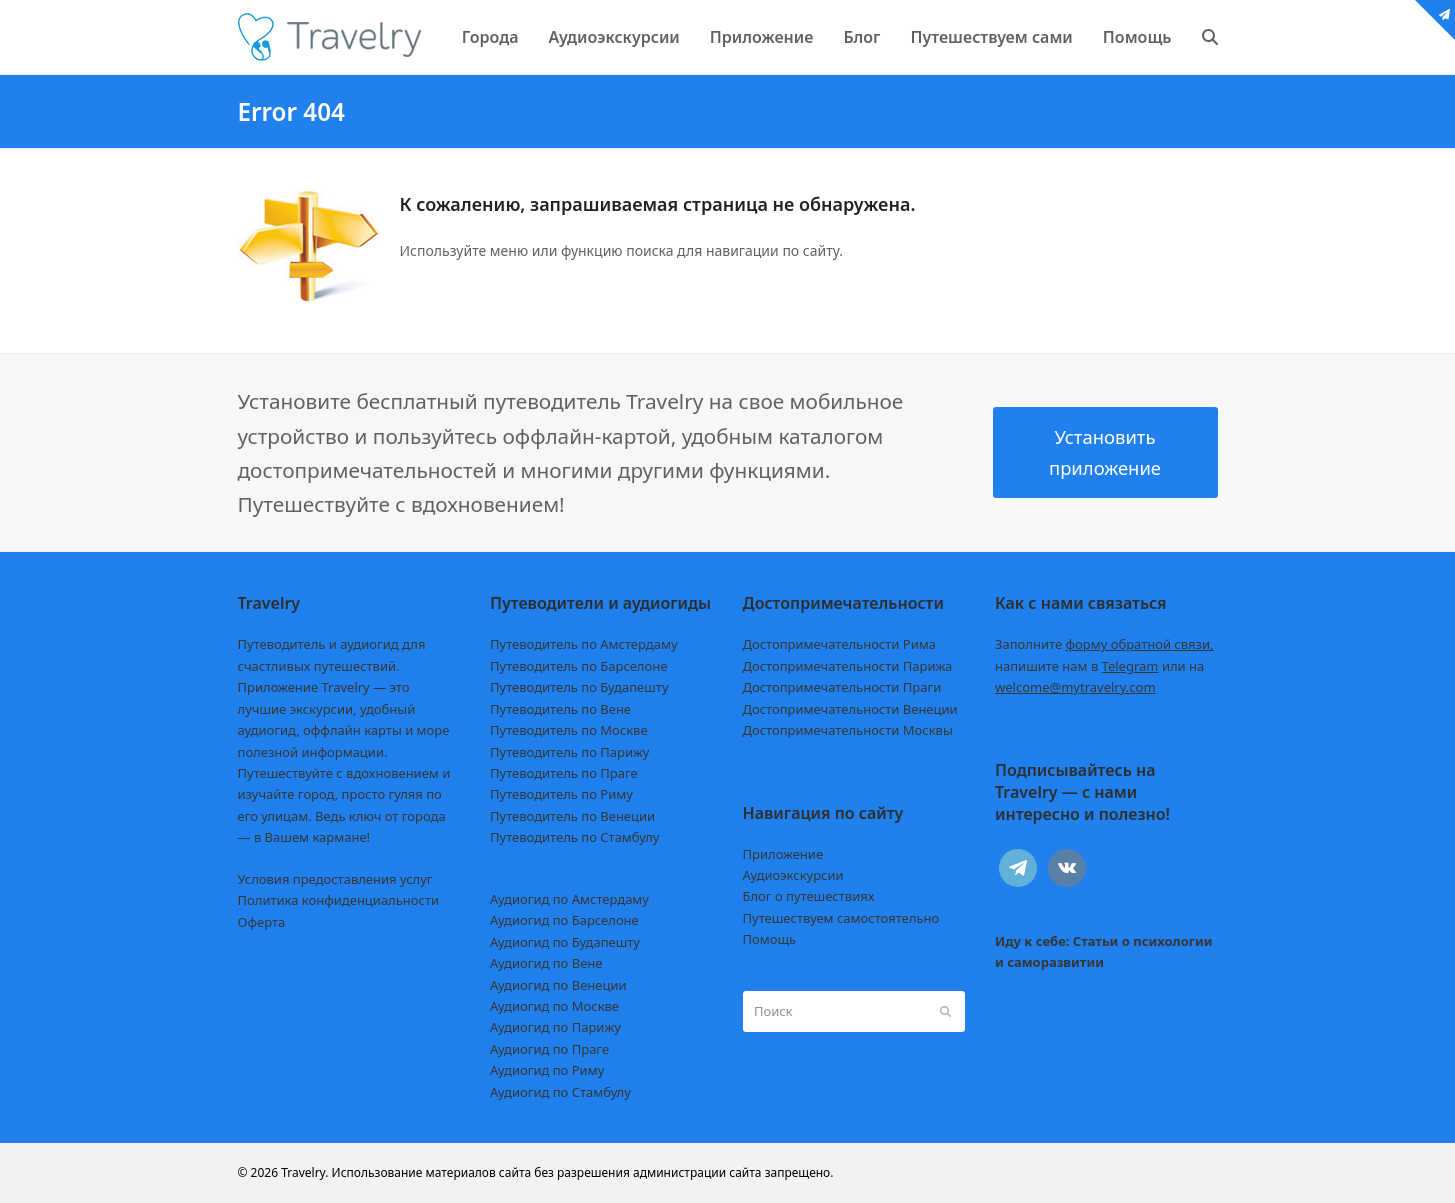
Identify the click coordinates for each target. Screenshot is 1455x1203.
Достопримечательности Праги (842, 687)
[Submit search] (945, 1011)
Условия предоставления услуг (335, 879)
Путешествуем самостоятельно (841, 918)
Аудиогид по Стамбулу (560, 1092)
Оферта (262, 922)
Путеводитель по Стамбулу (574, 837)
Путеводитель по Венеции (572, 816)
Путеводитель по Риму (561, 794)
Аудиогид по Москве (554, 1006)
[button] (1210, 37)
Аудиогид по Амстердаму (569, 899)
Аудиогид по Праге (549, 1049)
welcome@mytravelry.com (1075, 687)
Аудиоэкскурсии (793, 875)
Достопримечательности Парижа (848, 666)
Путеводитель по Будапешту (579, 687)
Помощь (770, 939)
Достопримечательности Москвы (848, 730)
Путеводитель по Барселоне (578, 666)
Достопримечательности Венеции (850, 709)
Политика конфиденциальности (339, 900)
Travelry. (304, 1172)
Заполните (1104, 644)
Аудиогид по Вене (546, 963)
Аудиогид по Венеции (558, 985)
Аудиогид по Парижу (555, 1027)
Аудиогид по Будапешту (565, 942)
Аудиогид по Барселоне (564, 920)
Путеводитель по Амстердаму (584, 644)
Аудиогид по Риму (547, 1070)
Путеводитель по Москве (569, 730)
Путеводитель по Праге (564, 773)
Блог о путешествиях (809, 896)
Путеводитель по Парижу (569, 752)
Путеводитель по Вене (560, 709)
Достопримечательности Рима (839, 644)
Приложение (783, 854)
